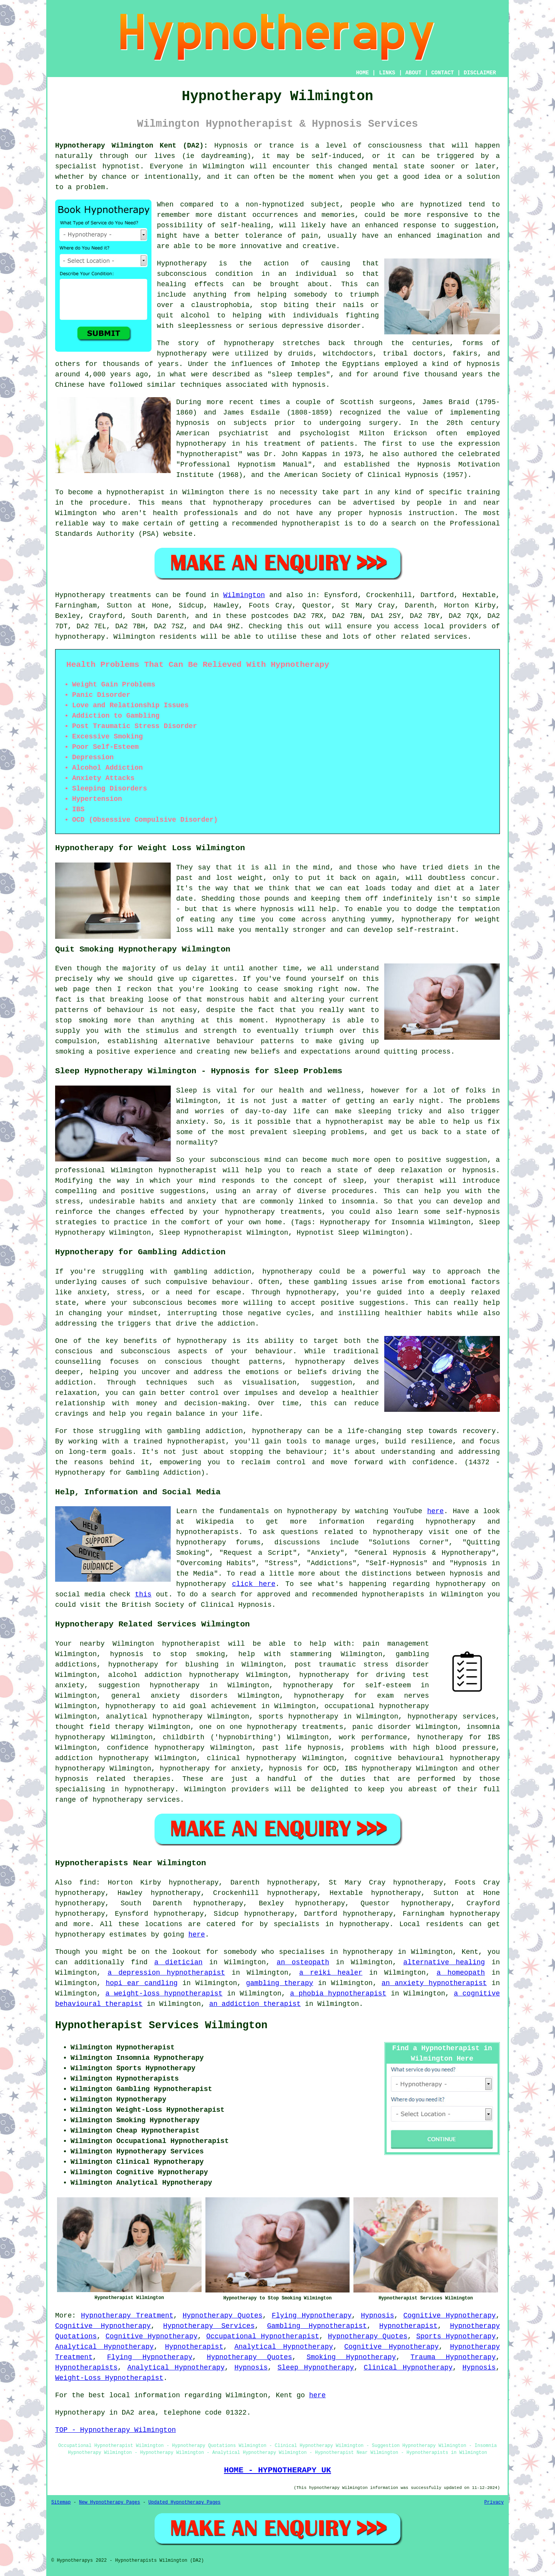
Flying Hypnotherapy (312, 2315)
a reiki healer (330, 1973)
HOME (362, 73)
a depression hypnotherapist (166, 1973)
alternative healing (444, 1962)
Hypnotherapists (86, 2367)
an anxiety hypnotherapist (434, 1983)
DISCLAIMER (480, 73)
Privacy (494, 2502)
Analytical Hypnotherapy (104, 2347)
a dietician (178, 1962)
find (87, 1882)
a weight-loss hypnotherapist (163, 1993)
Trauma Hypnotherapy (453, 2357)
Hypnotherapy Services (208, 2326)
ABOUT (413, 73)
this (143, 1594)
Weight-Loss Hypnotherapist (109, 2378)
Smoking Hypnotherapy (351, 2357)
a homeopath (461, 1973)
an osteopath (303, 1962)
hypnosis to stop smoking (167, 1654)
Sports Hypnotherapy (456, 2336)
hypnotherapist (209, 454)
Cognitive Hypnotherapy (449, 2315)
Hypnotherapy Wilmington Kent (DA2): (131, 145)
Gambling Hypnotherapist (317, 2326)
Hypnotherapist (408, 2326)
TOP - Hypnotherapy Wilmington (115, 2430)
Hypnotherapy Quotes (222, 2315)
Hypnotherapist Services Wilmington (161, 2025)
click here (254, 1584)
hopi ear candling (142, 1983)
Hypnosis (377, 2315)
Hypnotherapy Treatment (127, 2315)
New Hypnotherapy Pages (109, 2502)
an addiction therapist (255, 2004)
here (435, 1511)
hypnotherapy (249, 343)
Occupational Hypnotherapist (262, 2336)
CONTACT (442, 73)
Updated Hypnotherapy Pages (184, 2502)
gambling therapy (279, 1983)
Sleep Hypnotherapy (316, 2367)
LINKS (387, 73)
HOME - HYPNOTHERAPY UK (277, 2470)
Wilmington (244, 595)
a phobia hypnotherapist (338, 1993)
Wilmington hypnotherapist (166, 1644)
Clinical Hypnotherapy (408, 2367)
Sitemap (61, 2502)
